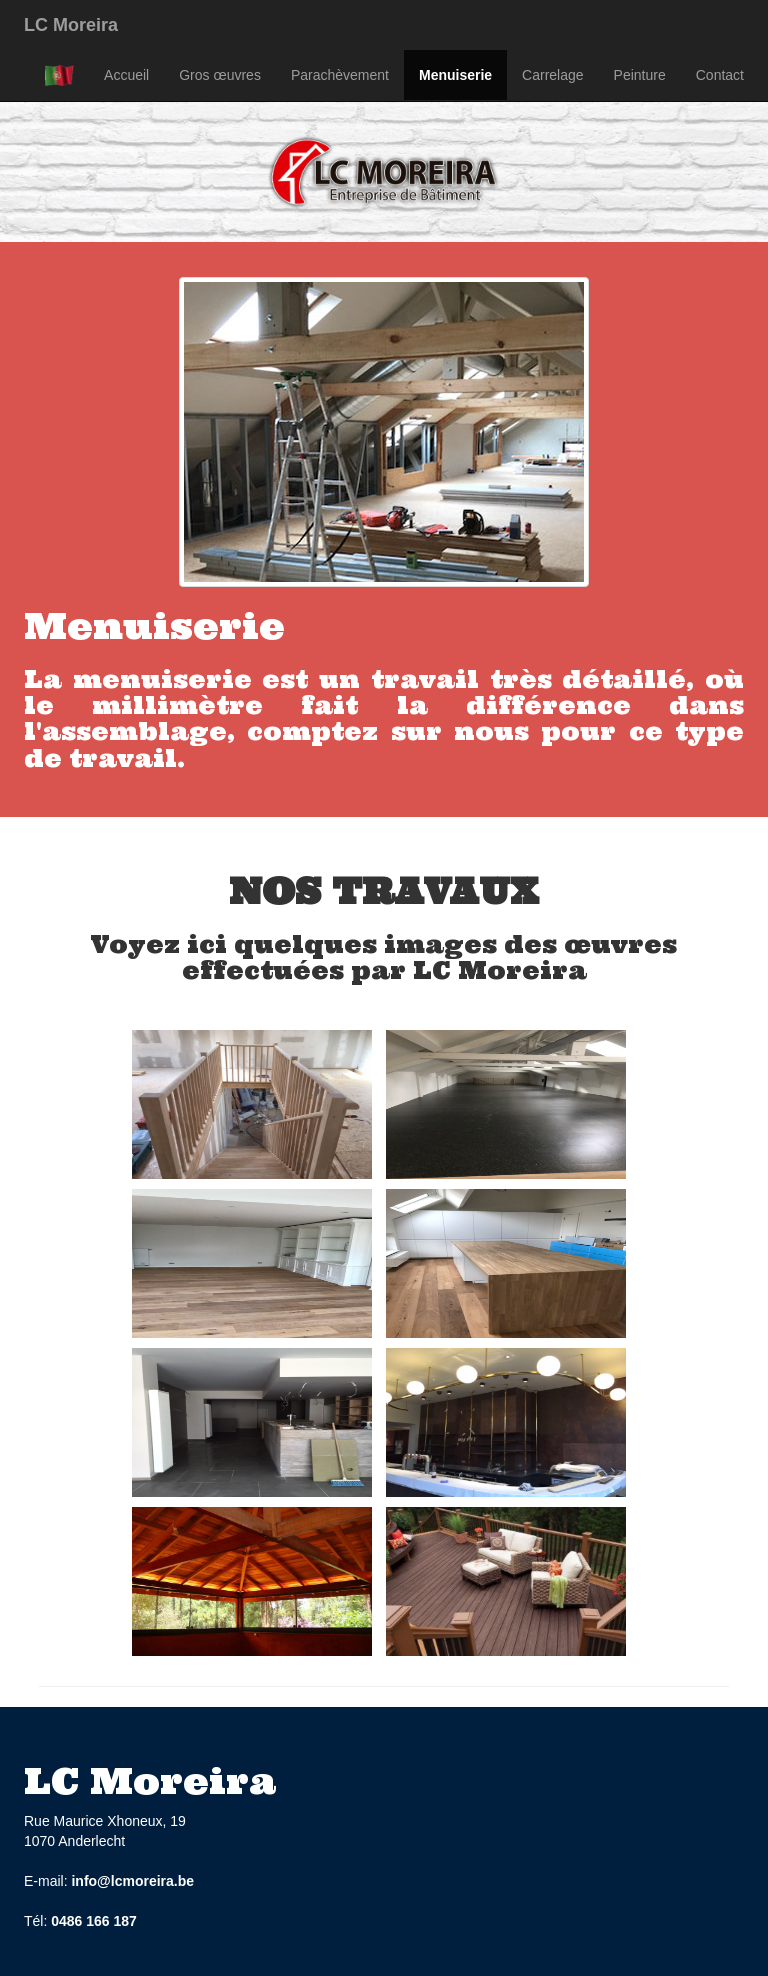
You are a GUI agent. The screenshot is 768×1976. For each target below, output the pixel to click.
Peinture (640, 75)
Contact (720, 75)
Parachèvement (340, 75)
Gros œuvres (220, 75)
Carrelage (552, 75)
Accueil (126, 75)
